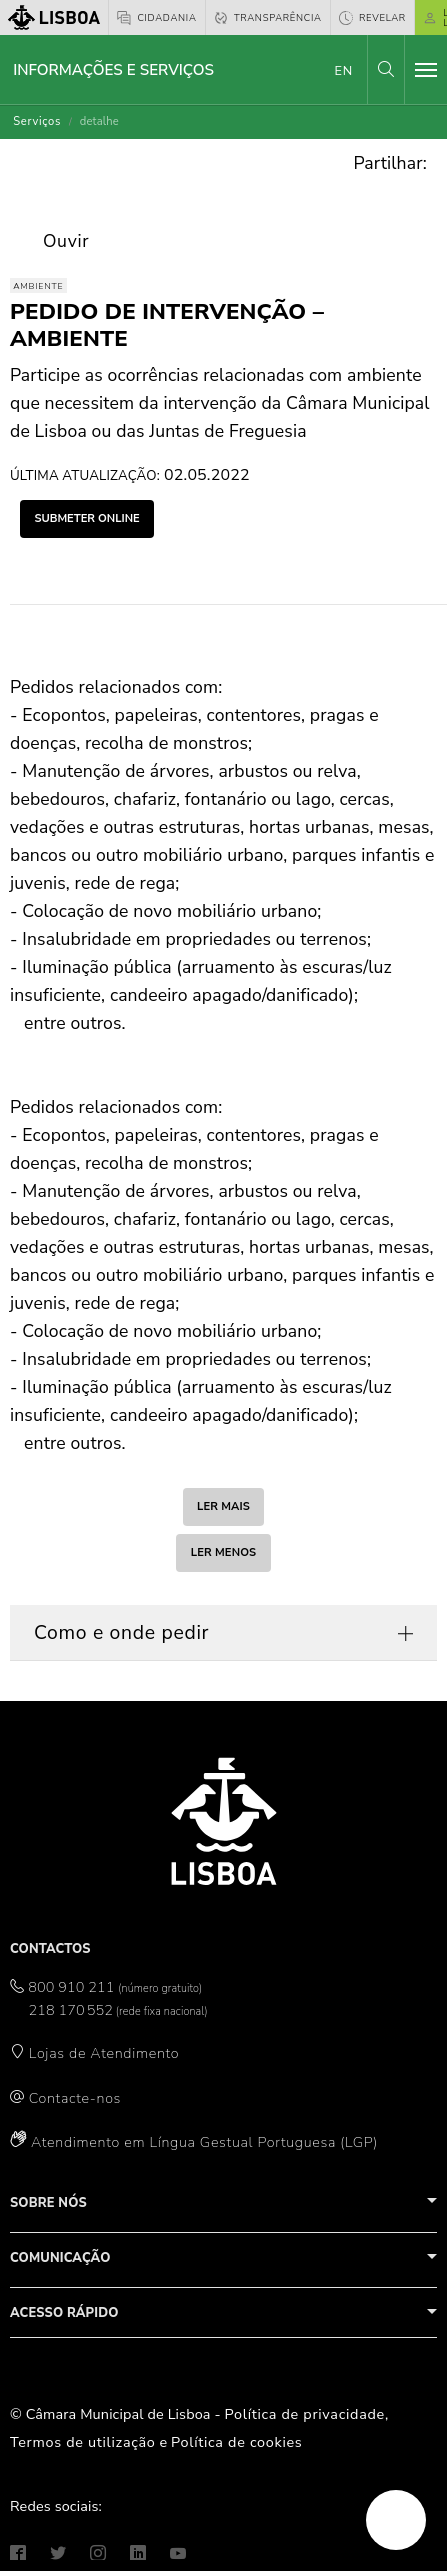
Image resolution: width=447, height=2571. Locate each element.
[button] (386, 69)
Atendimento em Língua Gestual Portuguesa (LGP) (204, 2142)
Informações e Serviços (113, 70)
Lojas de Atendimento (104, 2053)
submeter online (86, 518)
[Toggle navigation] (426, 70)
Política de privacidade (305, 2414)
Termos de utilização (83, 2442)
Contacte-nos (75, 2098)
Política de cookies (236, 2442)
